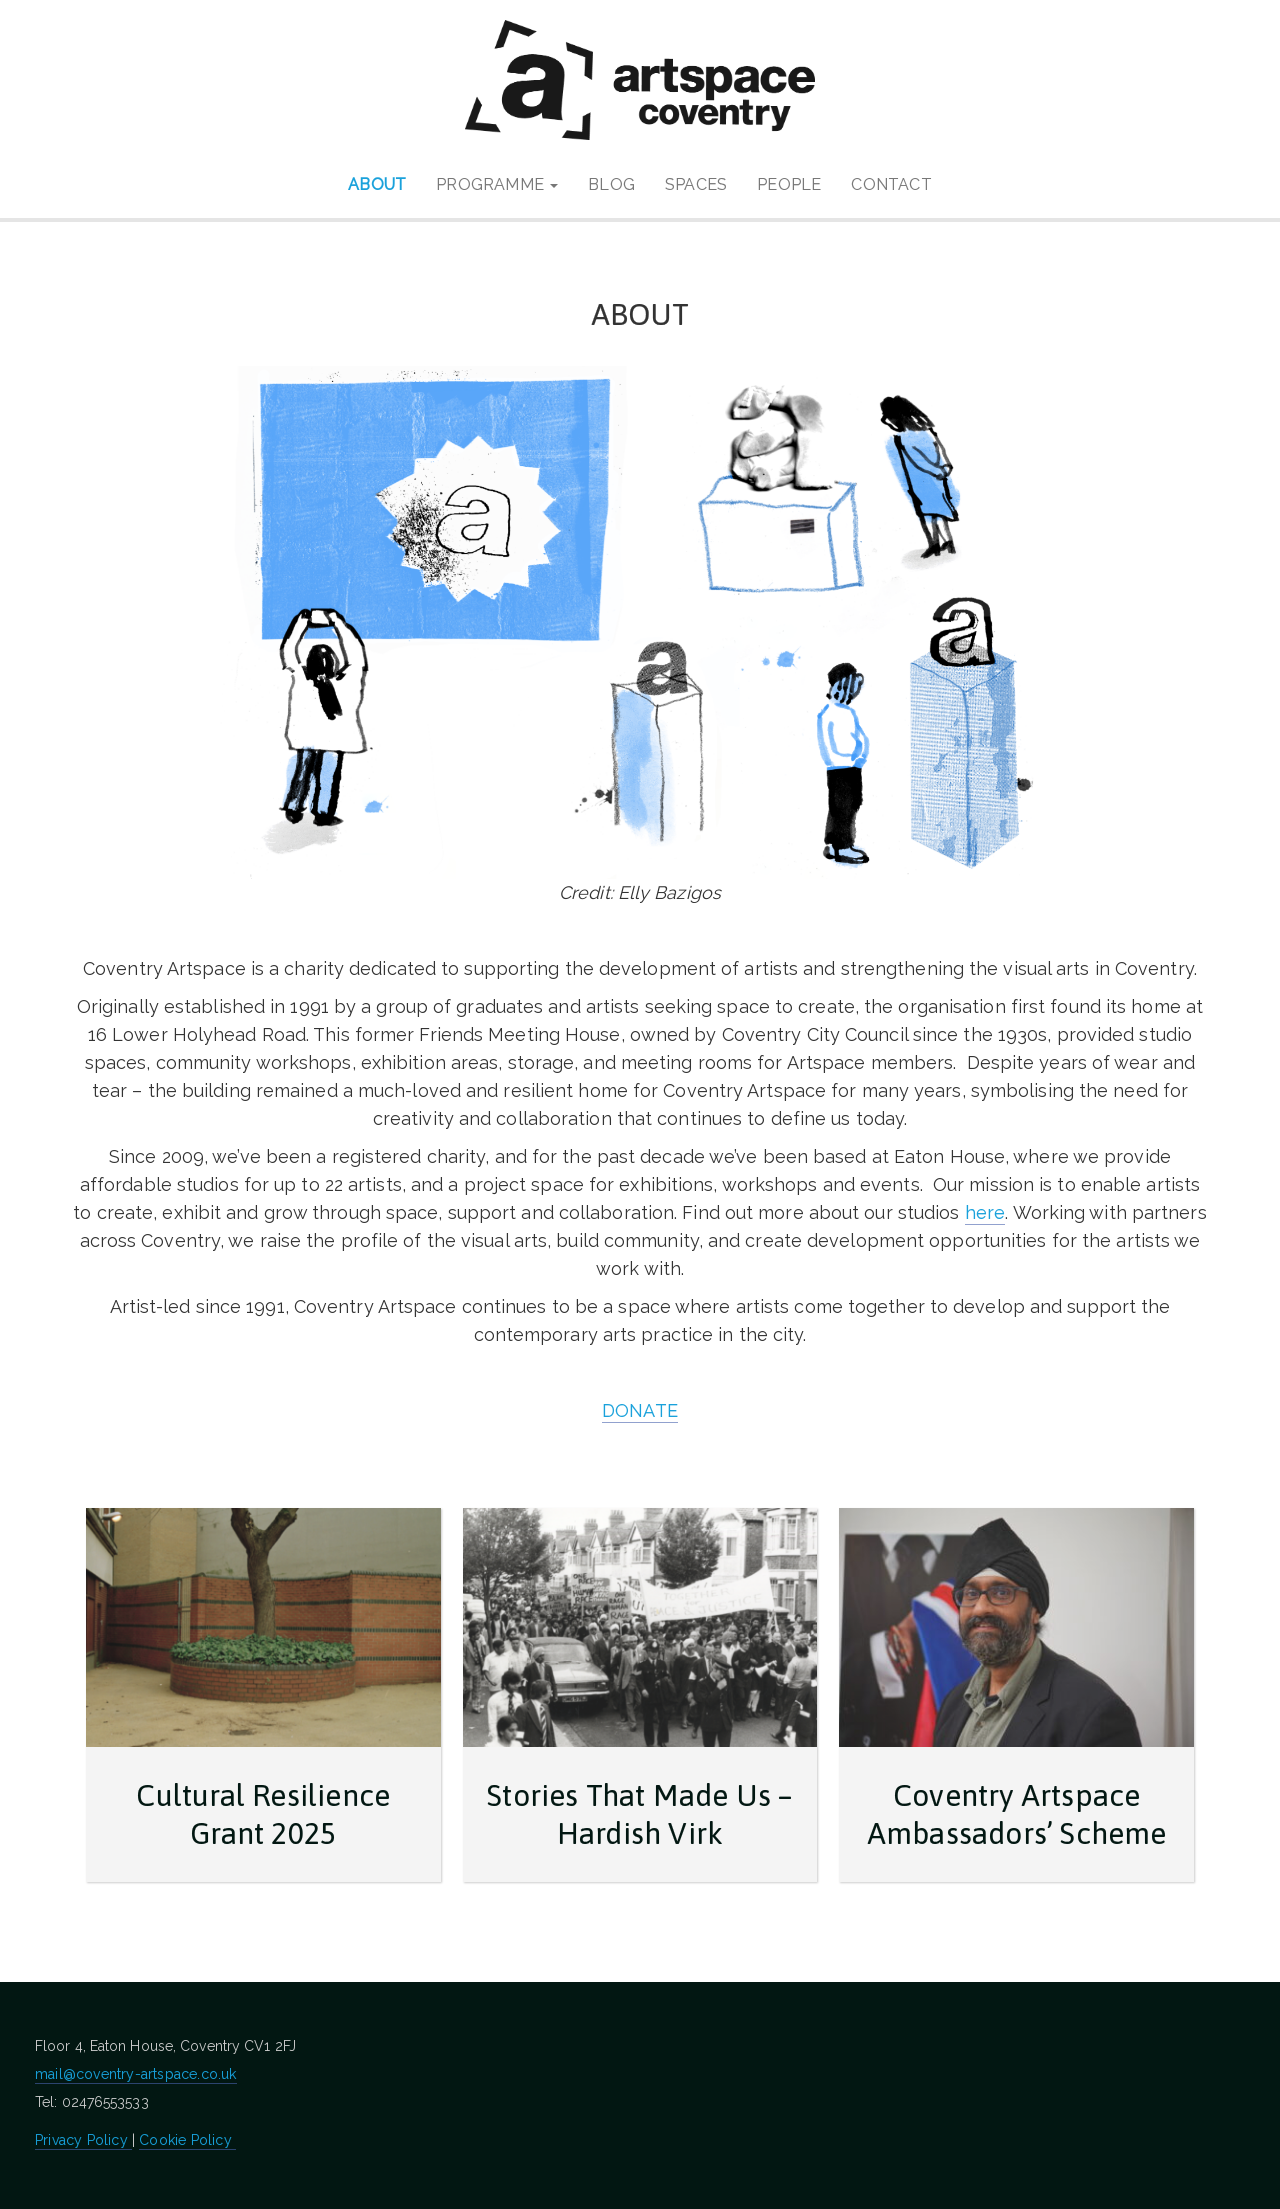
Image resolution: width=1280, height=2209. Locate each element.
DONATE (640, 1410)
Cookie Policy (187, 2140)
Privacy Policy (83, 2140)
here (985, 1212)
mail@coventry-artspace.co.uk (136, 2074)
